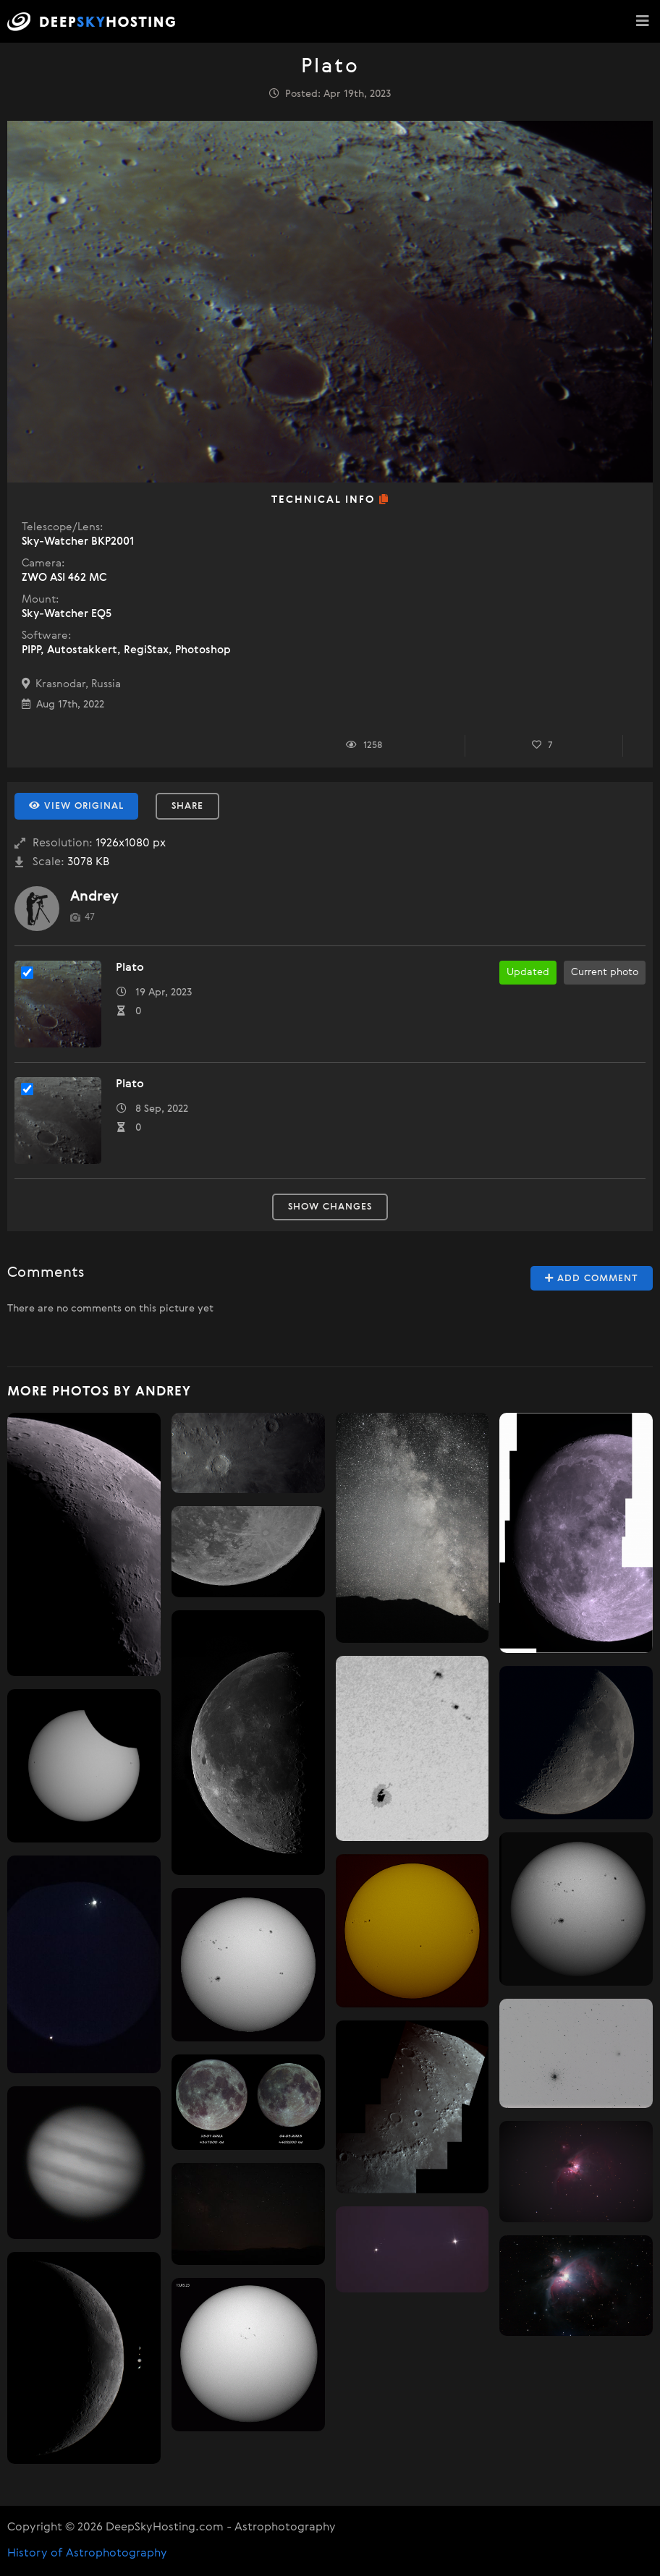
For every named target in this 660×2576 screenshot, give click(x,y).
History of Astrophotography (87, 2553)
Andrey (94, 897)
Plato (130, 968)
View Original (76, 806)
